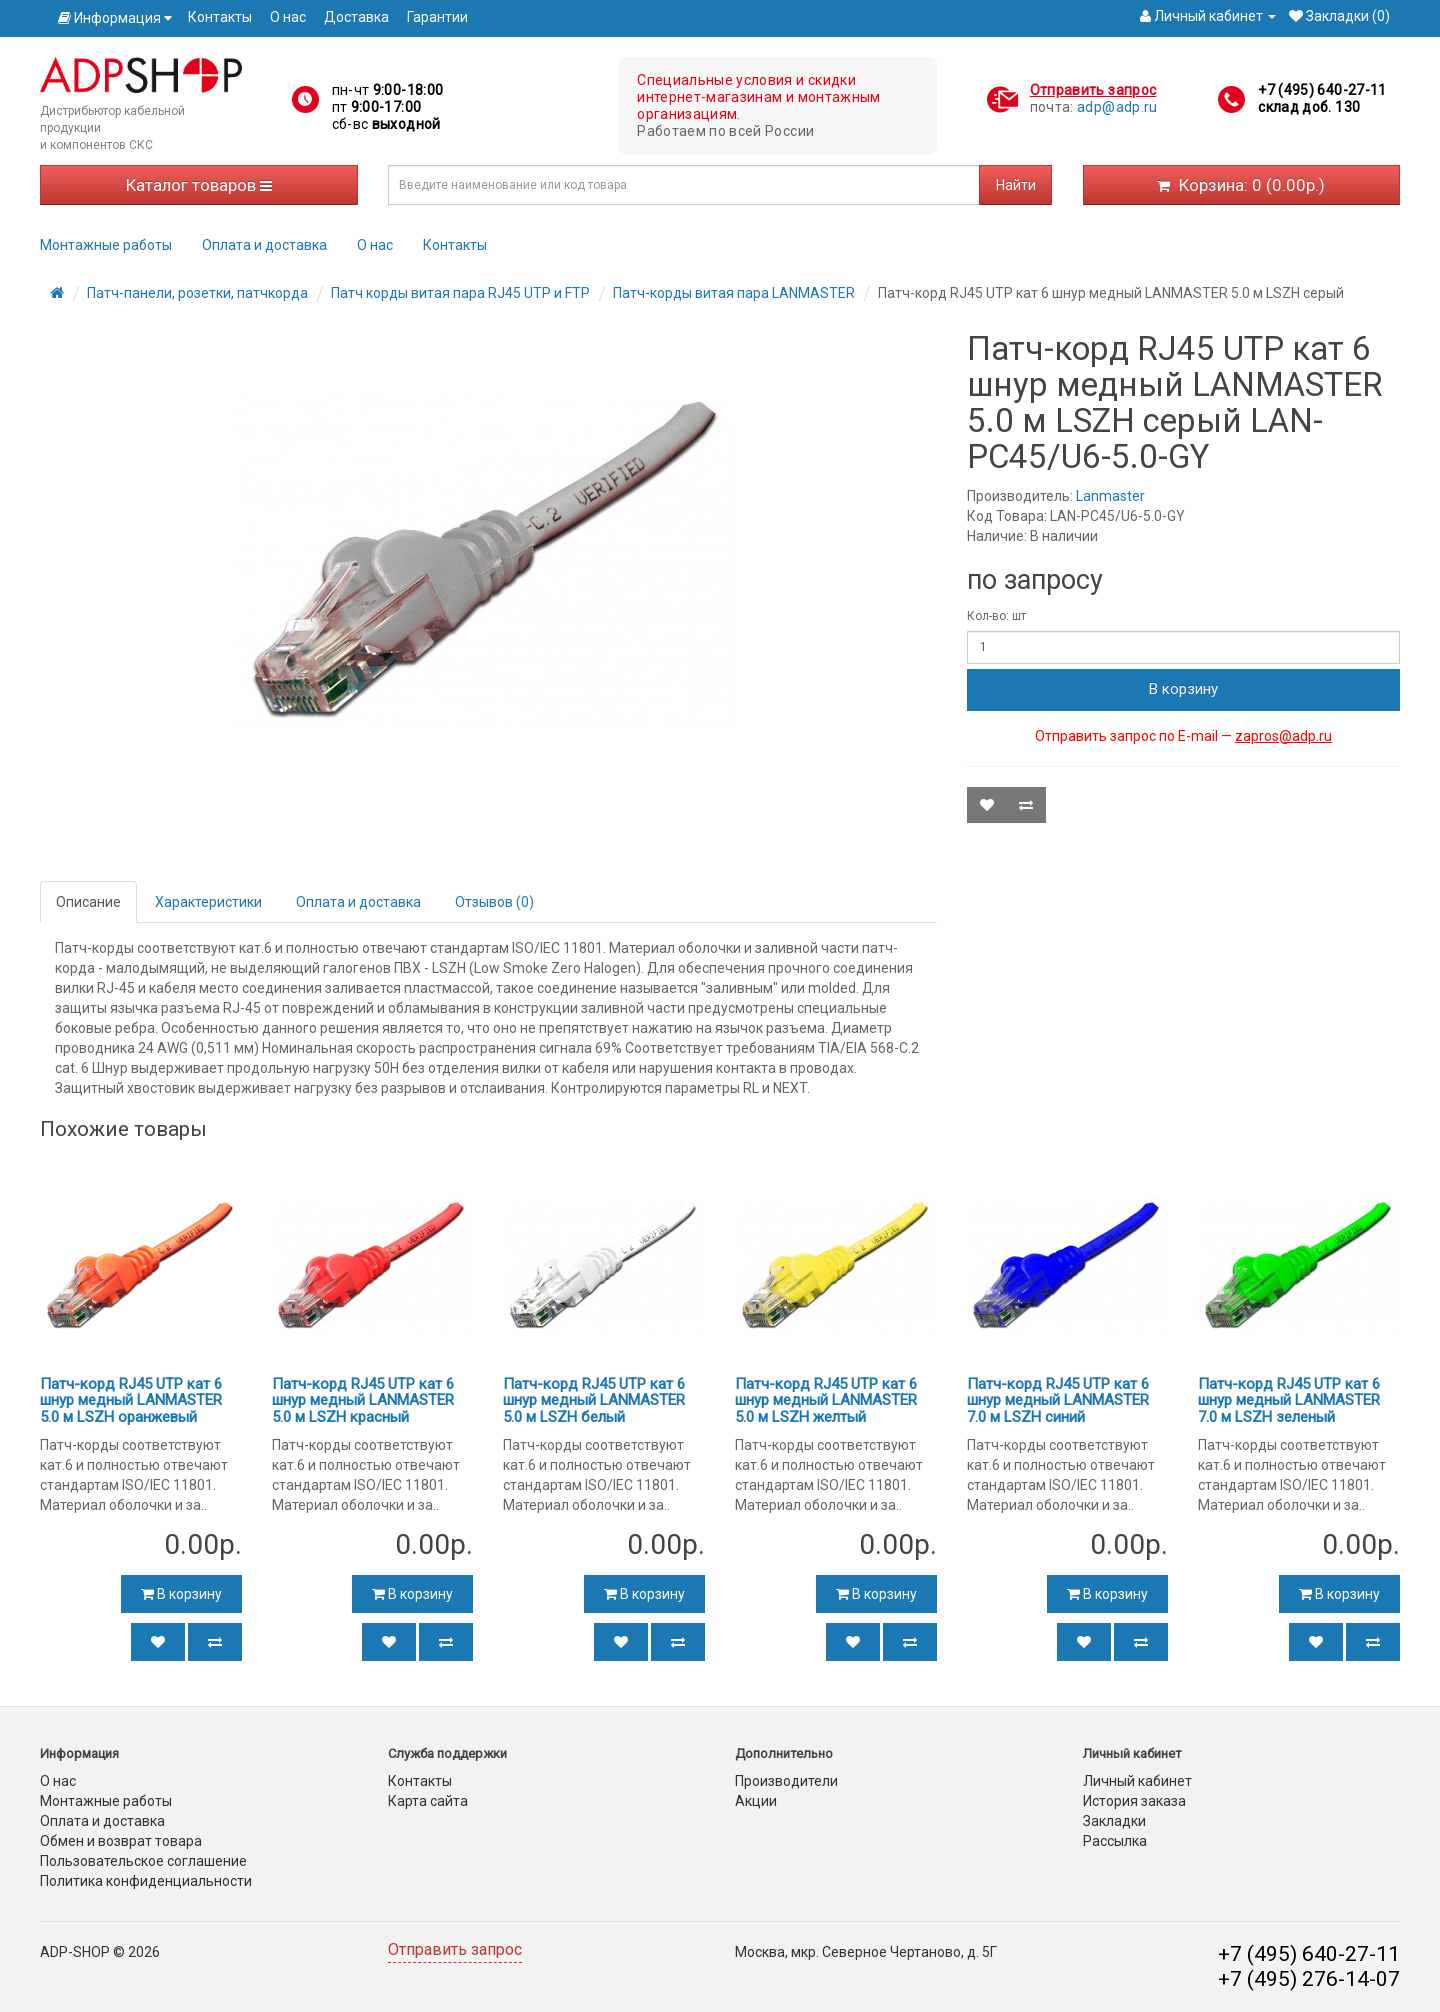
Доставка (356, 17)
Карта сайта (428, 1801)
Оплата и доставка (264, 245)
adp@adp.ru (1117, 107)
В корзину (1183, 689)
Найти (1016, 185)
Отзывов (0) (494, 902)
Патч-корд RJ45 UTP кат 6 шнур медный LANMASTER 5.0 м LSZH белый (594, 1400)
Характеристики (208, 902)
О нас (288, 17)
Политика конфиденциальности (146, 1881)
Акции (756, 1801)
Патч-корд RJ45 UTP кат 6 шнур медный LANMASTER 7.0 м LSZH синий (1058, 1400)
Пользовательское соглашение (143, 1861)
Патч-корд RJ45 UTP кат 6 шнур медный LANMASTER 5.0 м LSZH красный (363, 1400)
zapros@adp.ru (1283, 736)
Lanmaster (1110, 496)
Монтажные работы (106, 245)
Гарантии (437, 17)
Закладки (1114, 1821)
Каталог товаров (199, 185)
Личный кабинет (1137, 1781)
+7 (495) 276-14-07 (1309, 1979)
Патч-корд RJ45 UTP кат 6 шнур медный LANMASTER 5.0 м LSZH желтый (826, 1400)
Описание (88, 902)
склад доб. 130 (1309, 107)
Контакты (220, 17)
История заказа (1134, 1801)
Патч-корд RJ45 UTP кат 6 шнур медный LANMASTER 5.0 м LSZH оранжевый (131, 1400)
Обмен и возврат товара (121, 1841)
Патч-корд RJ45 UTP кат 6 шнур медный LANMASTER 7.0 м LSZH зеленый (1289, 1400)
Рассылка (1115, 1841)
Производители (786, 1781)
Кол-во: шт (996, 616)
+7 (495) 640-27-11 (1322, 90)
